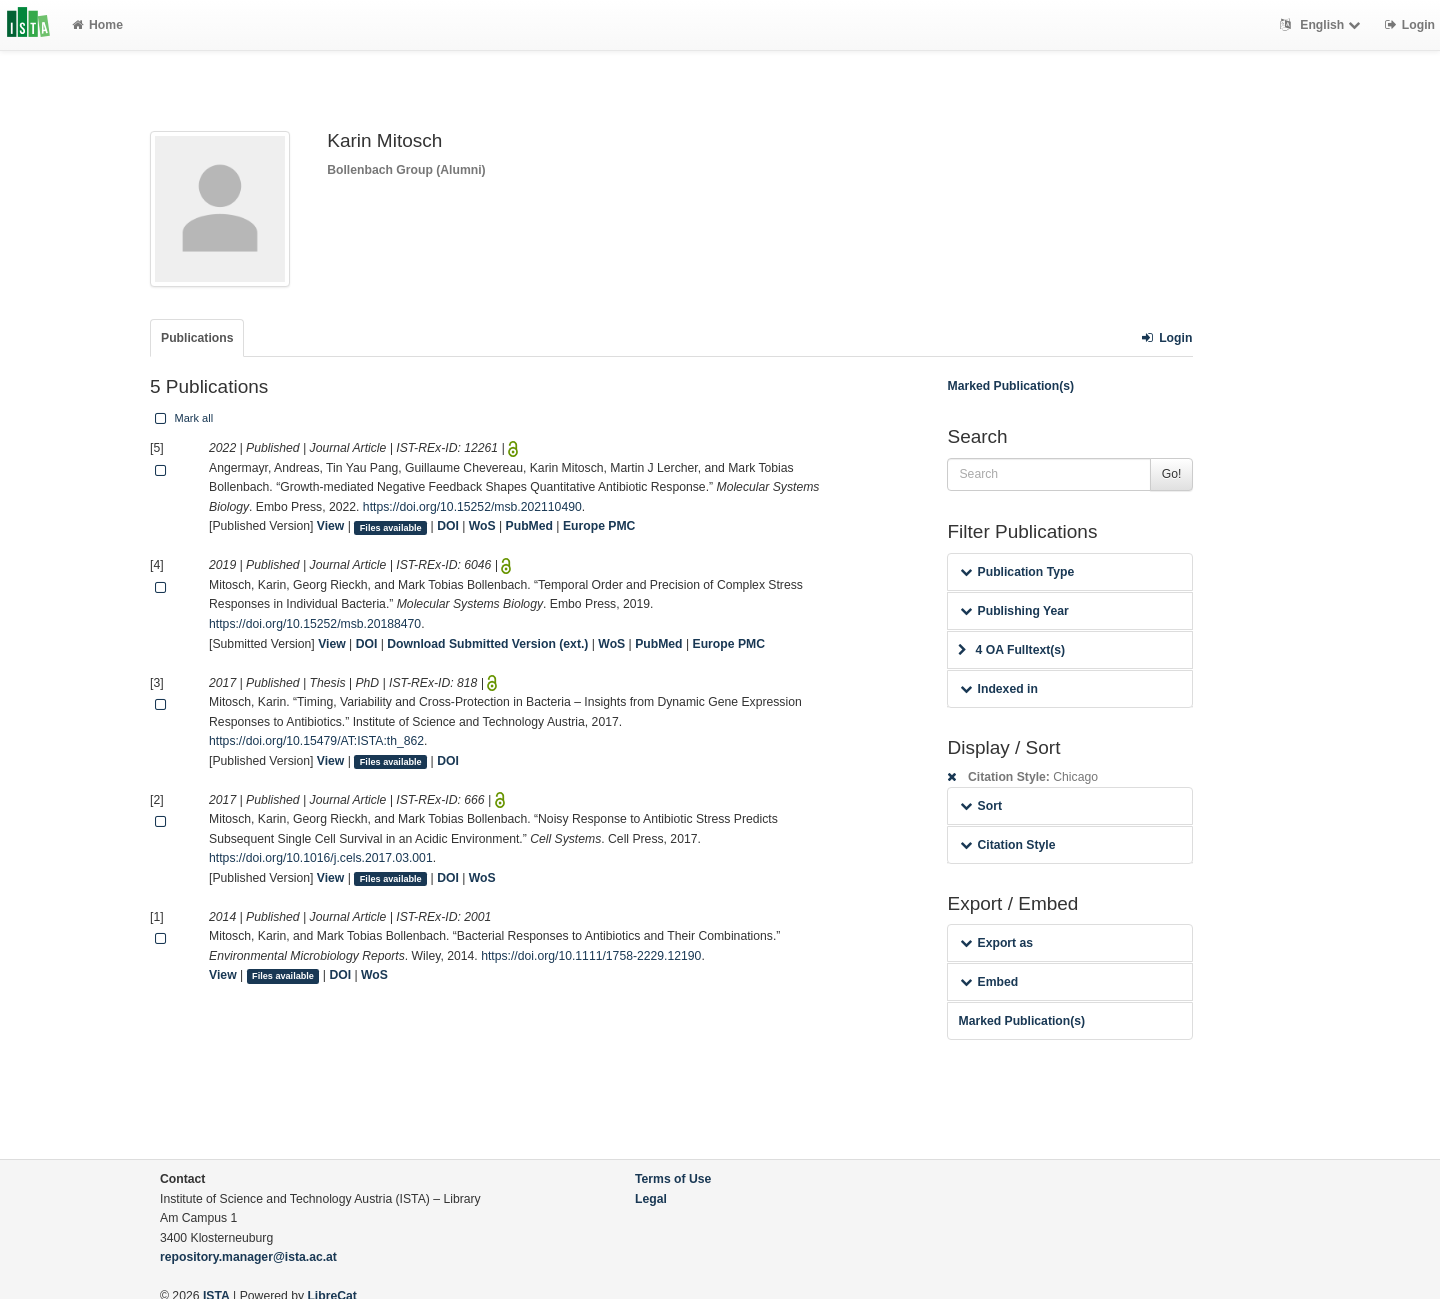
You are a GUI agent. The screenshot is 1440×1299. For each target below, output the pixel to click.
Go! (1172, 474)
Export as (996, 943)
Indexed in (998, 689)
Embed (989, 982)
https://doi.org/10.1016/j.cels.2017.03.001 (321, 858)
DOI (448, 526)
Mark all (182, 418)
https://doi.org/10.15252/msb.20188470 (315, 624)
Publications (197, 338)
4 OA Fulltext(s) (1011, 650)
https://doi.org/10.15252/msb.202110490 (472, 507)
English (1322, 25)
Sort (980, 806)
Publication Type (1017, 572)
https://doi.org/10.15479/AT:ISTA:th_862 (316, 741)
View (331, 526)
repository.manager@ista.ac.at (248, 1257)
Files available (391, 527)
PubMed (529, 526)
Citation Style (1007, 845)
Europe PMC (599, 526)
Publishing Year (1014, 611)
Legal (651, 1199)
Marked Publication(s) (1010, 386)
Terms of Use (673, 1179)
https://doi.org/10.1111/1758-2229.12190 (591, 956)
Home (97, 25)
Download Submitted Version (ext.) (487, 644)
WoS (482, 526)
